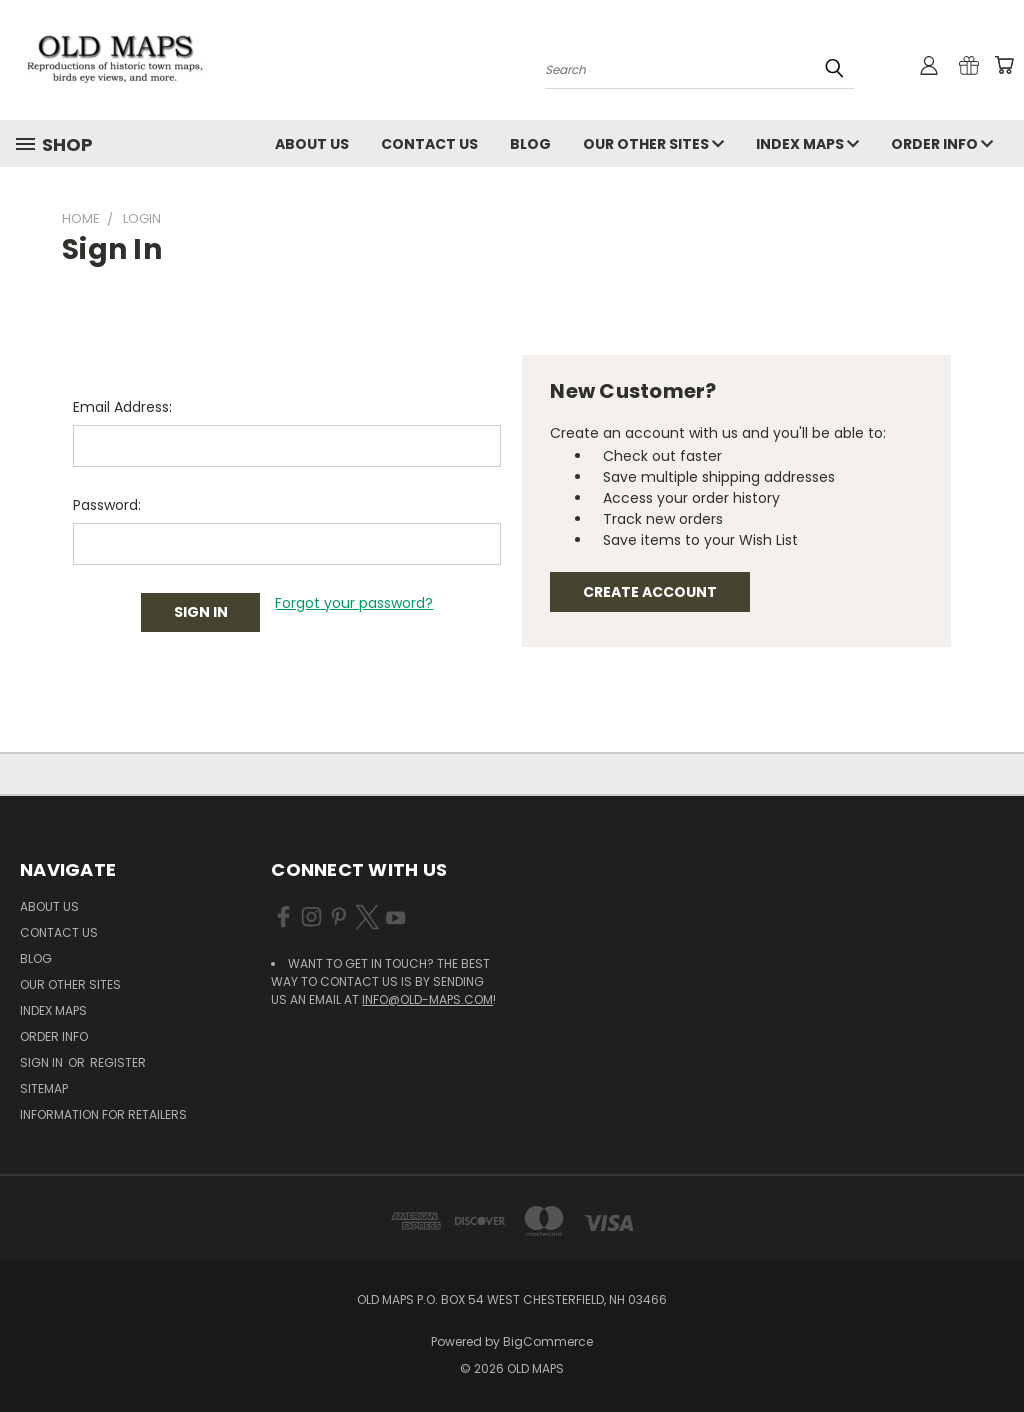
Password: (107, 505)
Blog (530, 144)
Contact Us (429, 144)
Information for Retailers (103, 1114)
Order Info (942, 144)
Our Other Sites (653, 144)
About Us (312, 144)
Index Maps (807, 144)
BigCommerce (548, 1341)
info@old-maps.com (427, 999)
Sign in (43, 1062)
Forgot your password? (354, 603)
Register (118, 1062)
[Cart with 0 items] (1004, 65)
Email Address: (122, 407)
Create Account (650, 592)
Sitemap (44, 1088)
